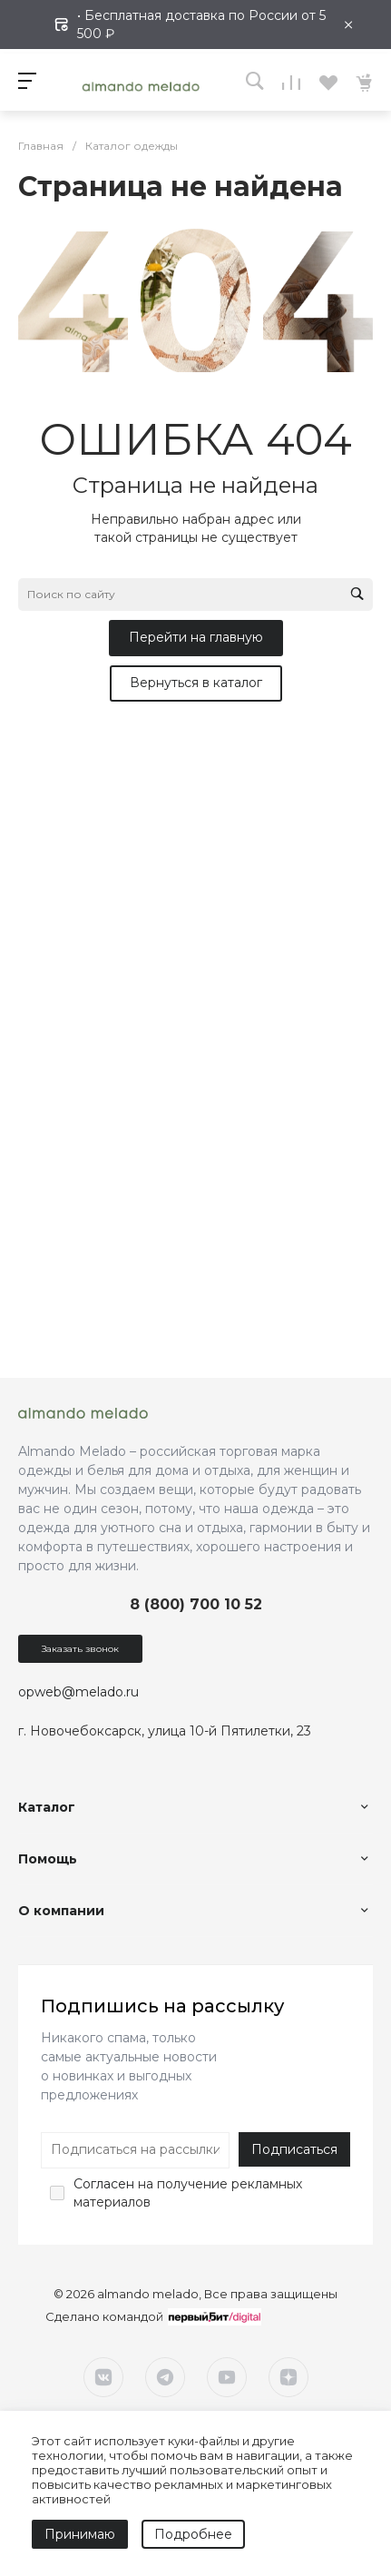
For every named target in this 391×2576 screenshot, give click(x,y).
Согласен (103, 2184)
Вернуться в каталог (196, 682)
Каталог (46, 1807)
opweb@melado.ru (78, 1692)
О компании (61, 1911)
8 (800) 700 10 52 (196, 1604)
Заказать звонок (80, 1649)
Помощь (47, 1859)
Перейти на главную (196, 637)
